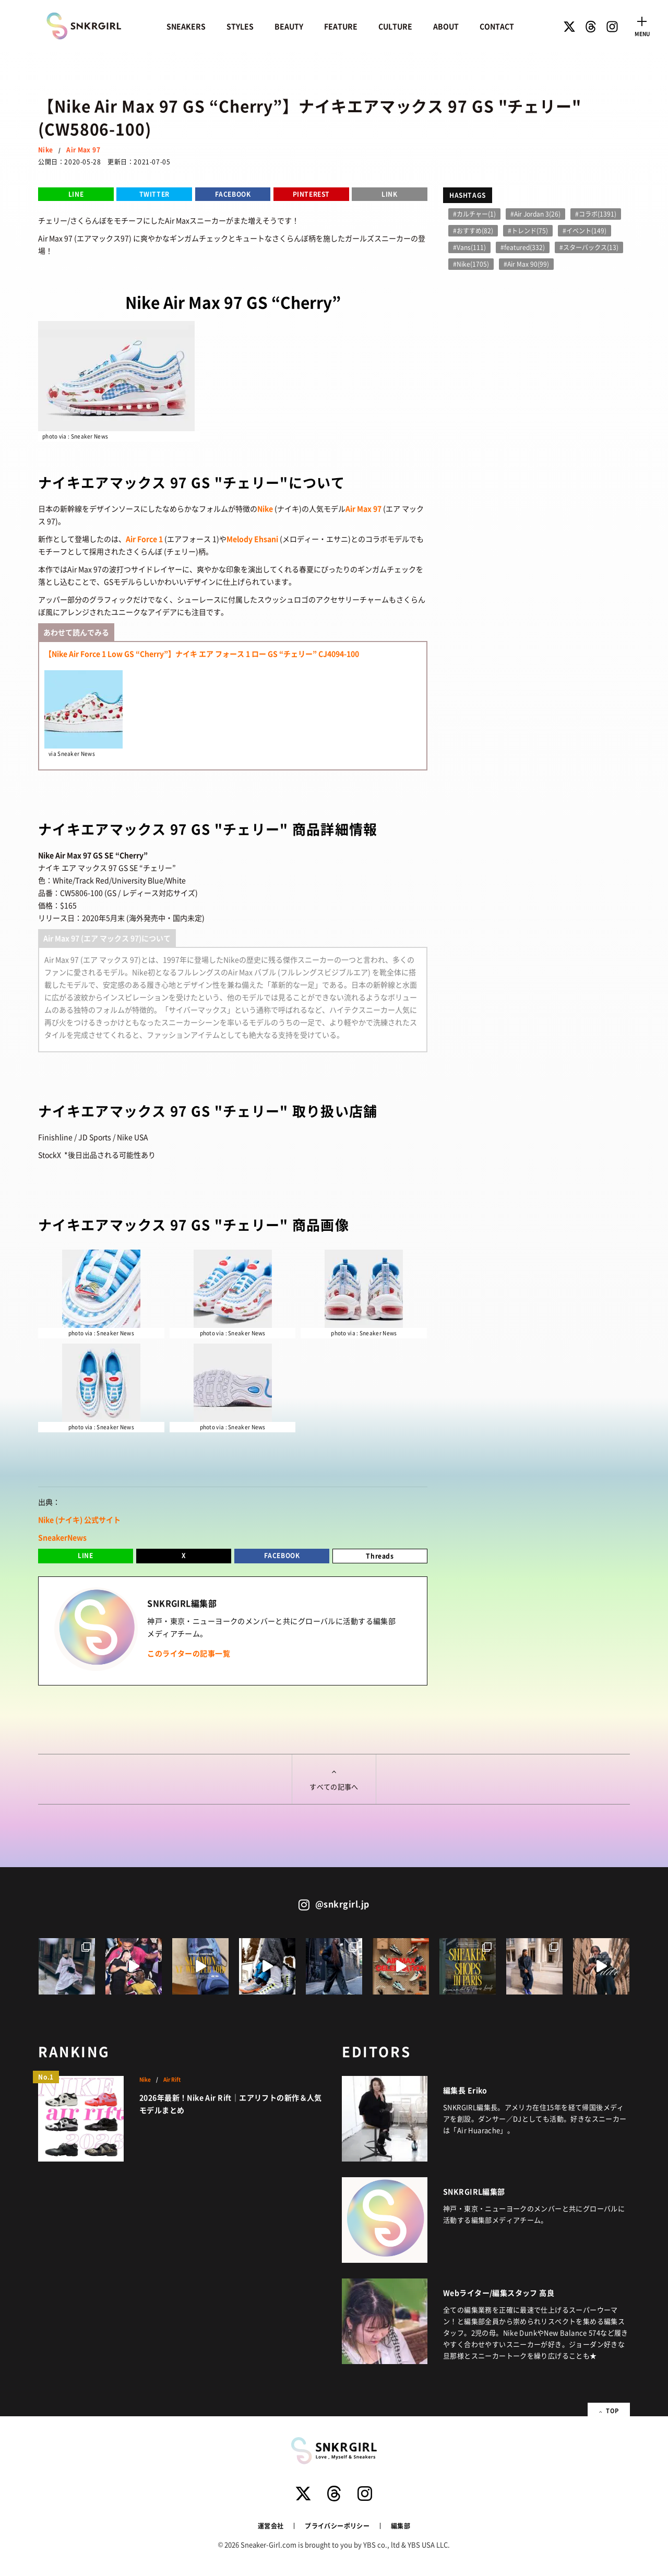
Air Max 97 (83, 149)
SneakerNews (62, 1537)
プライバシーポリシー (337, 2525)
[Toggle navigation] (641, 25)
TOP (607, 2409)
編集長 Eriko (465, 2090)
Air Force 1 (144, 538)
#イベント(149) (584, 230)
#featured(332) (522, 247)
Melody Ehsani (252, 538)
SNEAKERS (186, 26)
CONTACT (497, 26)
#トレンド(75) (528, 230)
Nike (45, 149)
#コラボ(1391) (595, 213)
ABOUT (446, 26)
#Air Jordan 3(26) (535, 213)
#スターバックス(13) (588, 247)
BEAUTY (289, 26)
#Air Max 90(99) (526, 263)
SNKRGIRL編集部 (474, 2191)
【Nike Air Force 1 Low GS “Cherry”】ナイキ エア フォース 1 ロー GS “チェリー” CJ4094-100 (201, 653)
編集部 (400, 2525)
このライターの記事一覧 (188, 1653)
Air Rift (172, 2079)
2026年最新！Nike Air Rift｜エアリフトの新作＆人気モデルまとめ (230, 2103)
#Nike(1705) (471, 263)
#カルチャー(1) (474, 213)
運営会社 (270, 2525)
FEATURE (340, 26)
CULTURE (395, 26)
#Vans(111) (469, 247)
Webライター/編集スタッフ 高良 (498, 2292)
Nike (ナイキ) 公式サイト (79, 1519)
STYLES (240, 26)
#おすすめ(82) (473, 230)
